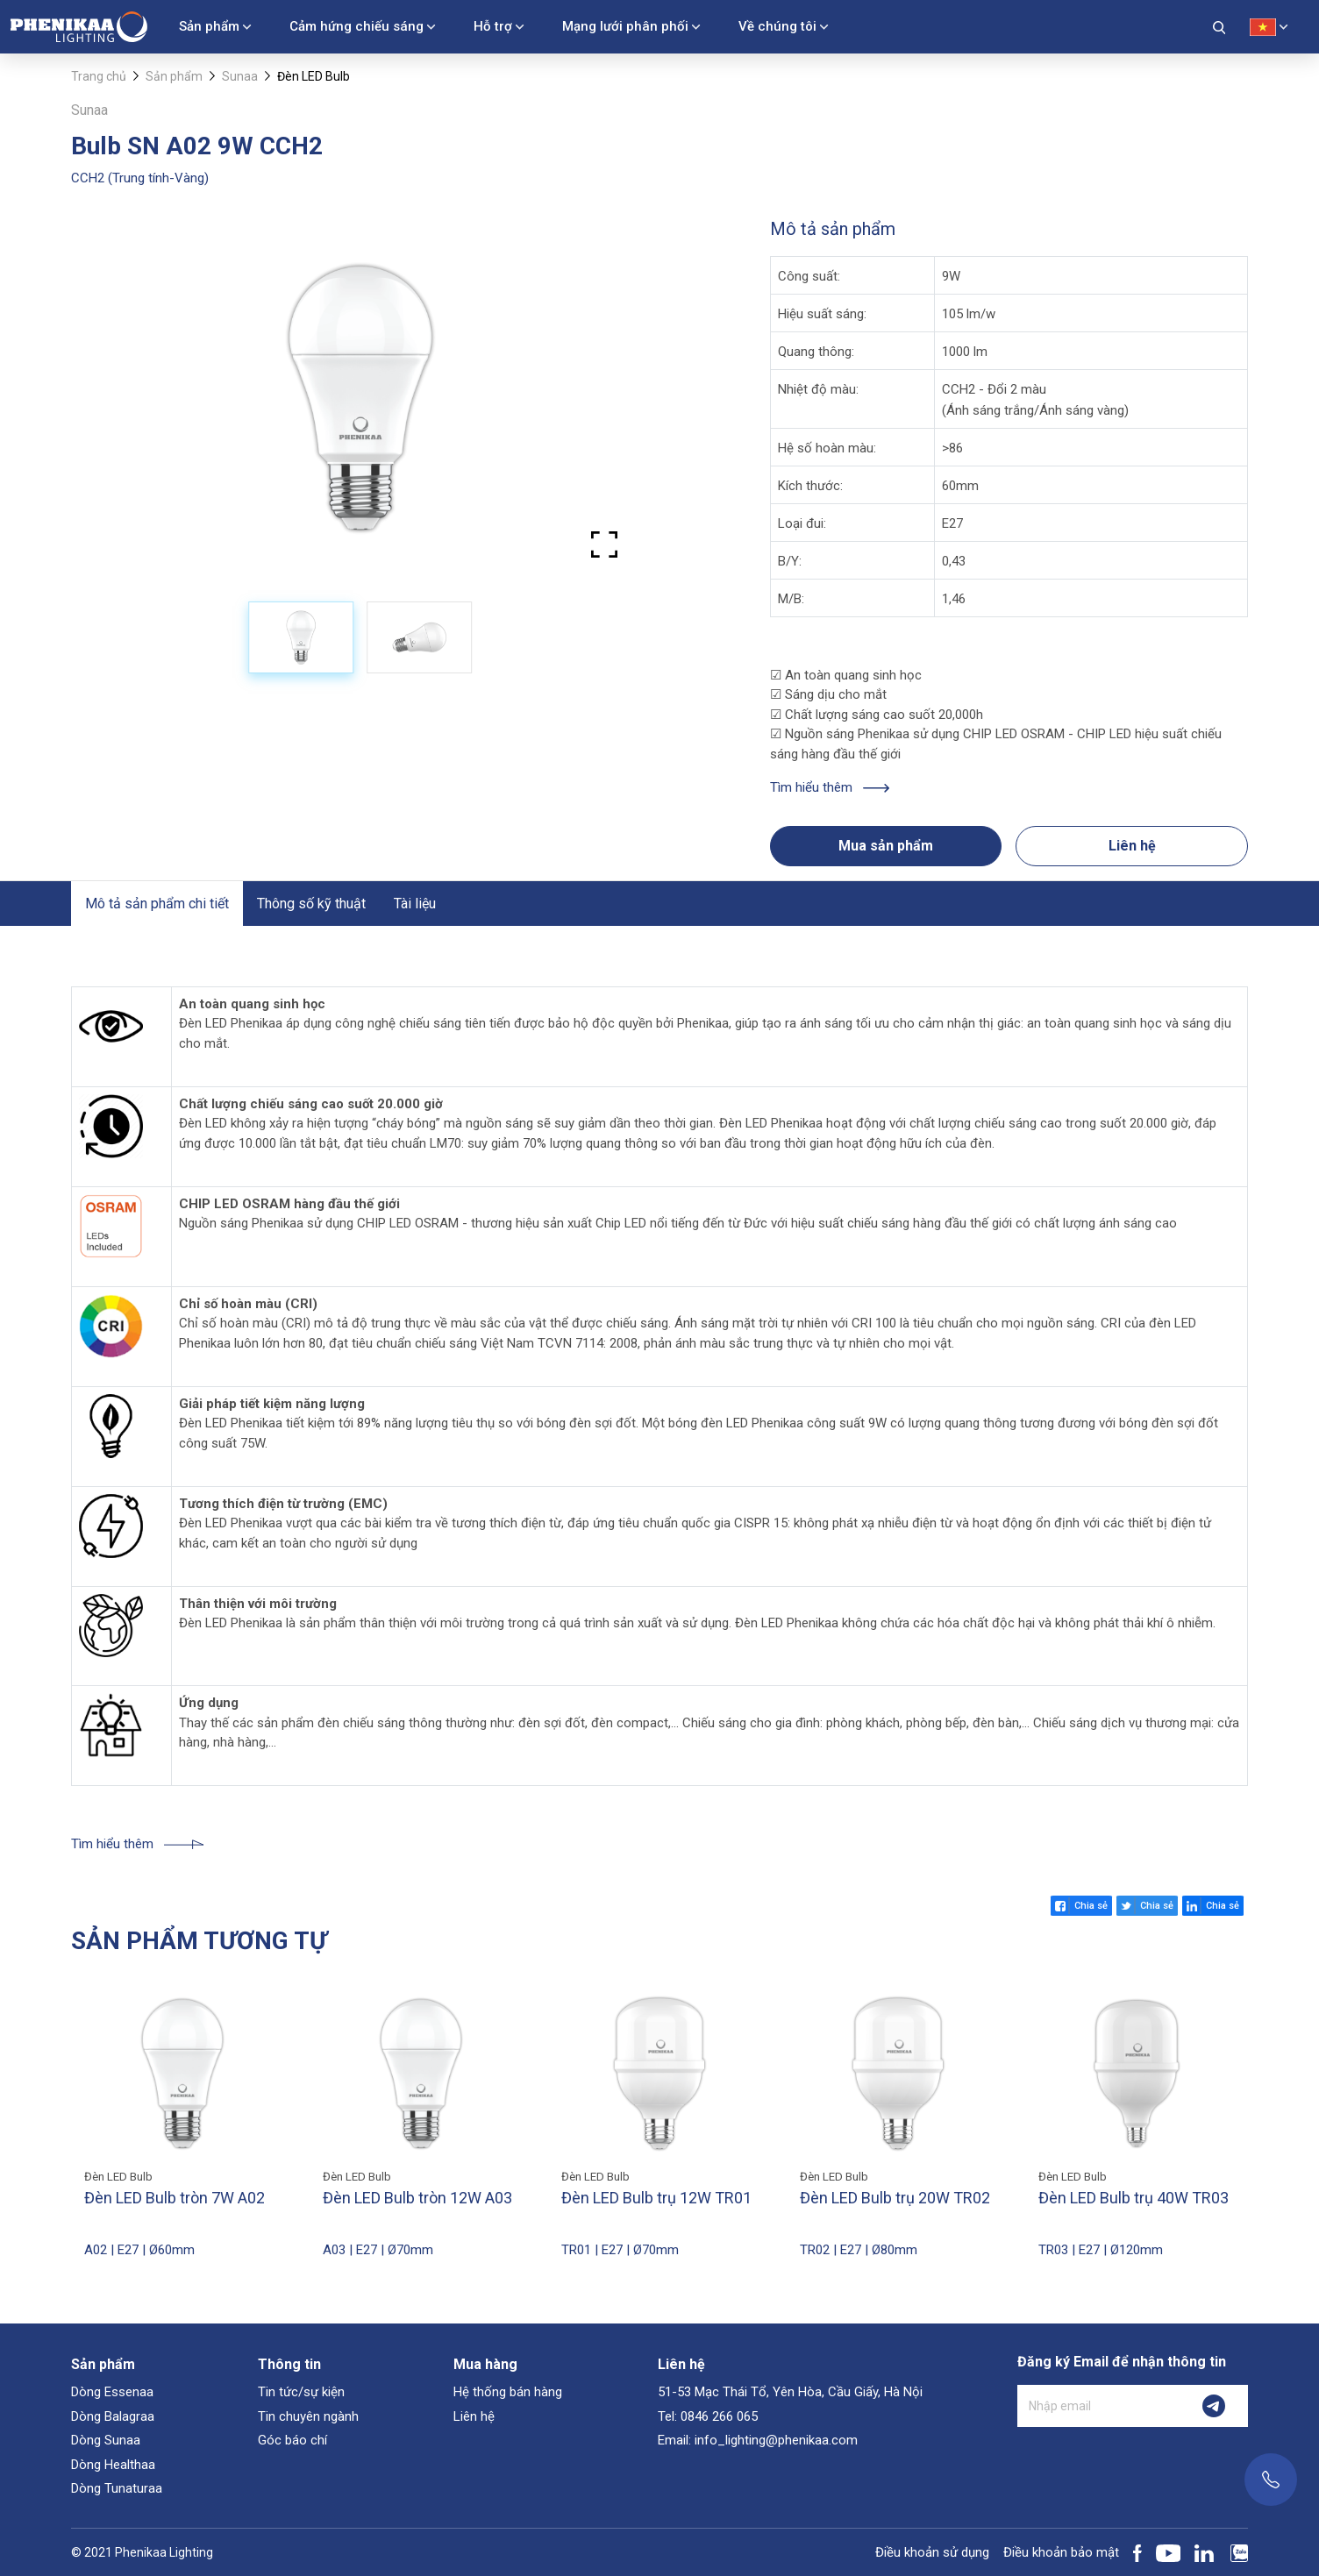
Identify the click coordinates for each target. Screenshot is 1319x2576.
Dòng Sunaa (105, 2440)
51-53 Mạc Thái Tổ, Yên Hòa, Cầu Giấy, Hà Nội (790, 2392)
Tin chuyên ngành (308, 2416)
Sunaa (240, 76)
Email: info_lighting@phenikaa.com (758, 2440)
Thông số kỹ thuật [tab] (311, 903)
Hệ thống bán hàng (507, 2392)
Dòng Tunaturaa (116, 2488)
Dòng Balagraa (112, 2416)
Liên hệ (1132, 845)
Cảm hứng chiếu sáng (356, 26)
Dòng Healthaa (113, 2465)
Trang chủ (98, 76)
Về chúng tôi (777, 26)
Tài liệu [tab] (415, 903)
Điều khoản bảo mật (1061, 2552)
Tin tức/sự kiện (301, 2392)
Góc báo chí (292, 2440)
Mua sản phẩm (885, 845)
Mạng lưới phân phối (625, 26)
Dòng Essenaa (112, 2392)
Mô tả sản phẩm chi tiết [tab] (157, 903)
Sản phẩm (209, 26)
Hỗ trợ (493, 26)
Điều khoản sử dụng (932, 2552)
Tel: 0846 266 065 (708, 2416)
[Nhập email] (1098, 2406)
